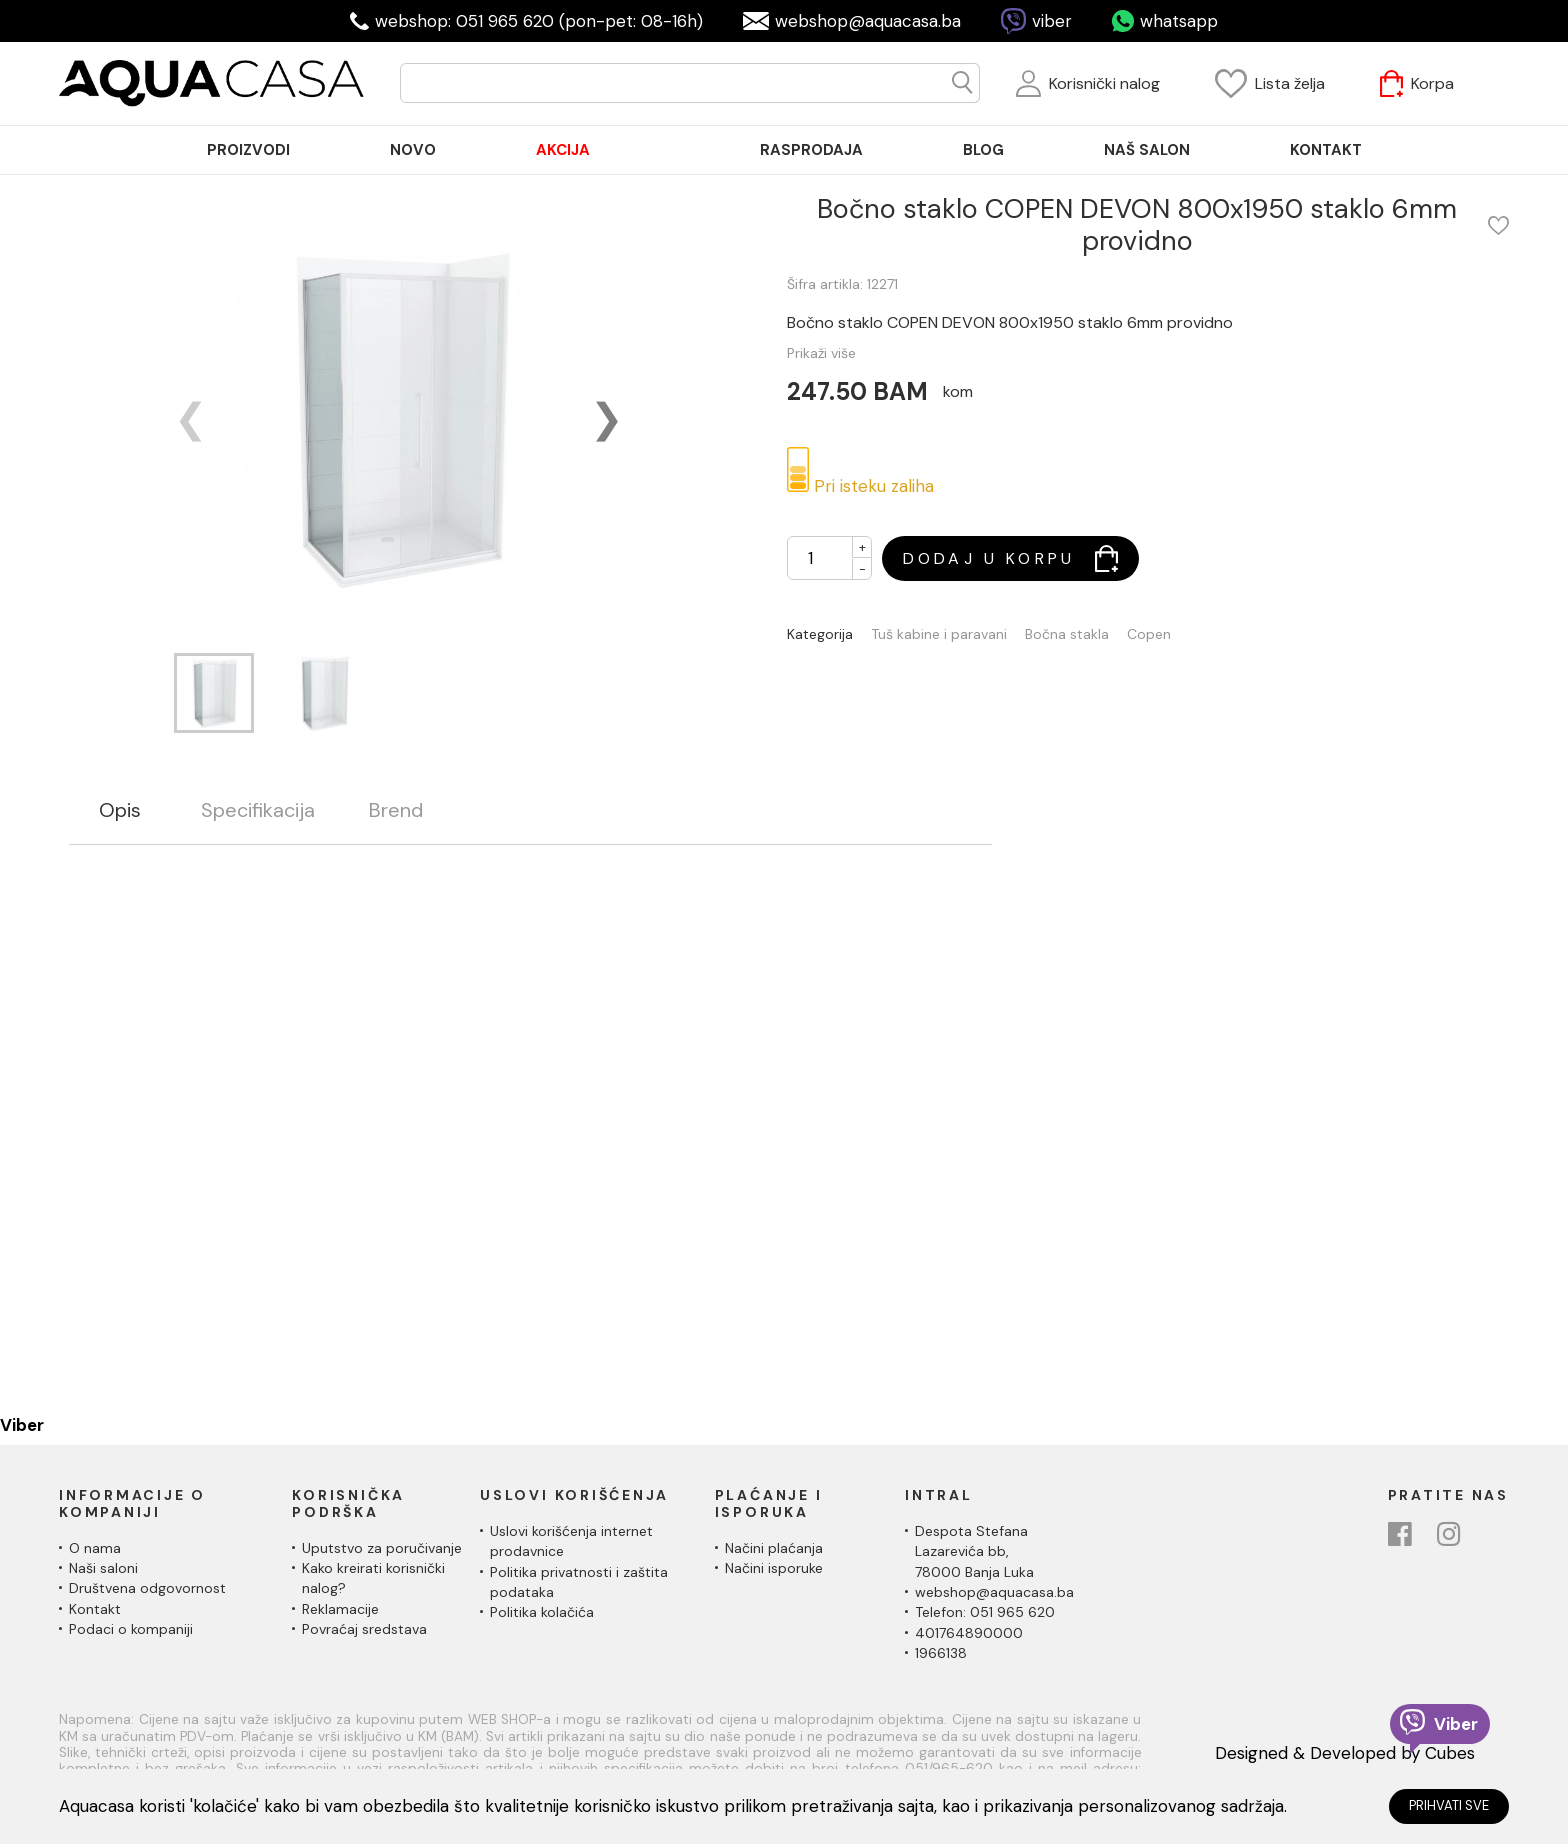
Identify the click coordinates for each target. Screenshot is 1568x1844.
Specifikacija (258, 810)
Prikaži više (821, 353)
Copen (1149, 634)
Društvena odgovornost (147, 1588)
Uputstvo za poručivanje (382, 1548)
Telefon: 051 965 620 (985, 1612)
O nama (95, 1548)
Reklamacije (340, 1609)
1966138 (941, 1653)
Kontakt (95, 1609)
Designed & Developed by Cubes (1345, 1753)
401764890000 (969, 1633)
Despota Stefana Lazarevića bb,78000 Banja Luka (974, 1551)
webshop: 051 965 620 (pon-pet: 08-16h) (539, 21)
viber (1052, 21)
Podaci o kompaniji (131, 1629)
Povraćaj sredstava (364, 1629)
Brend (396, 810)
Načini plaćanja (774, 1548)
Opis (120, 810)
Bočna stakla (1067, 634)
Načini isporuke (774, 1568)
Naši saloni (103, 1568)
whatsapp (1179, 21)
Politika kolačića (542, 1612)
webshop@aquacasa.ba (868, 21)
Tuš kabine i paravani (939, 634)
